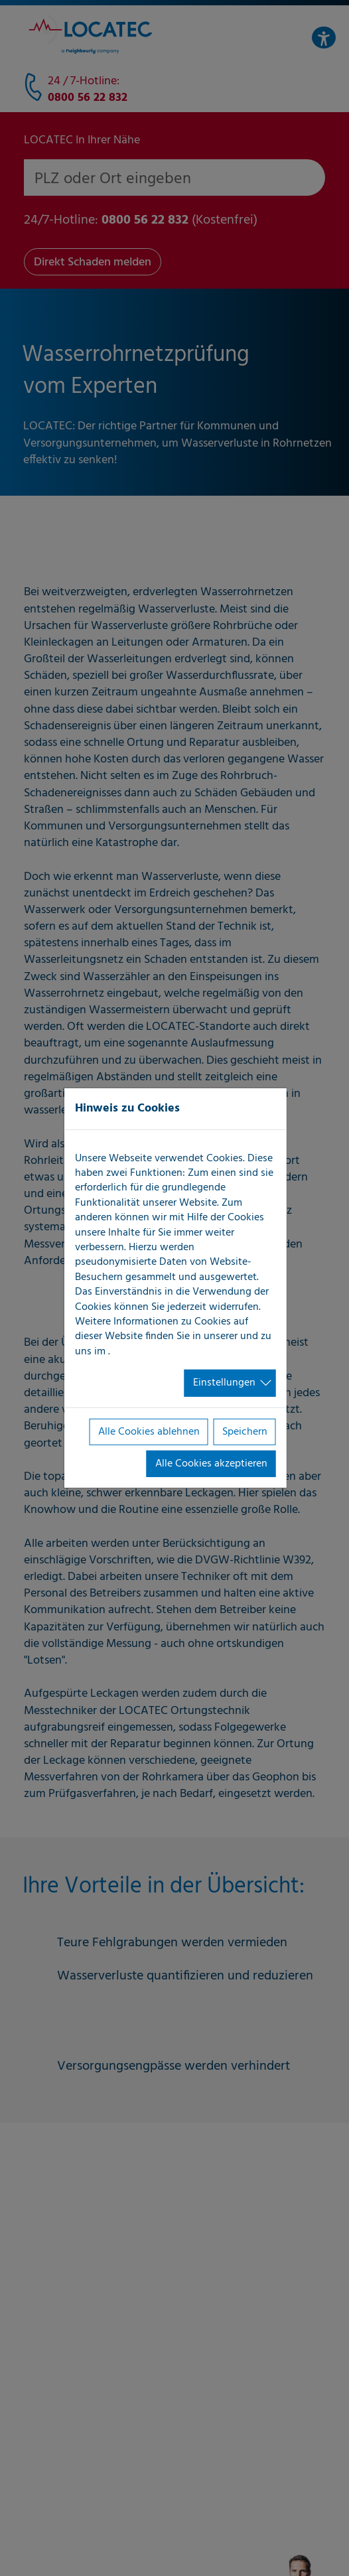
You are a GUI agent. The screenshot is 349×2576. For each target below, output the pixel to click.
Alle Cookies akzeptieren (211, 1463)
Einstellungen (224, 1383)
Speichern (244, 1431)
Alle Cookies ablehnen (149, 1431)
